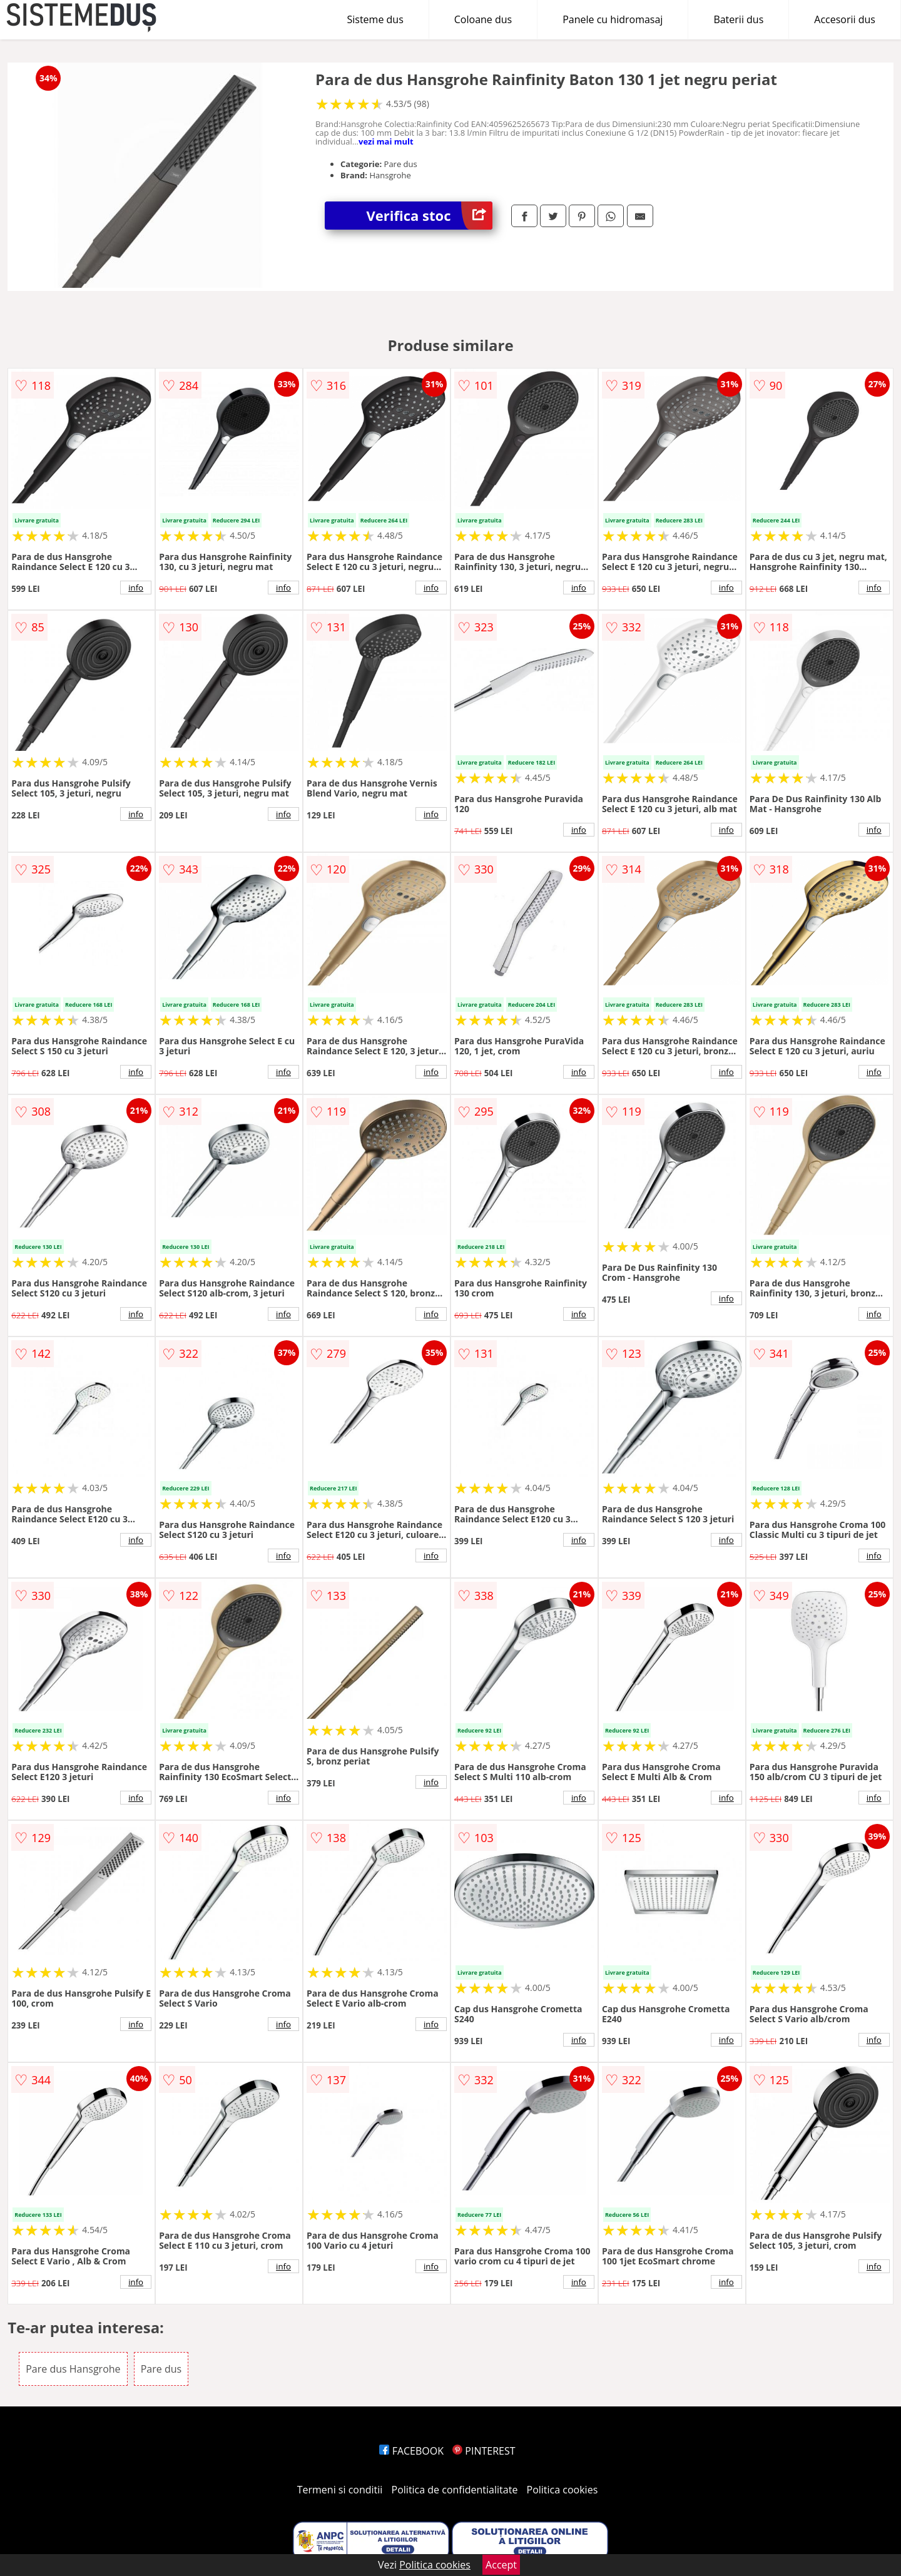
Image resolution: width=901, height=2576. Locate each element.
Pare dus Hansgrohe (73, 2369)
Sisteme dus (375, 19)
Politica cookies (562, 2490)
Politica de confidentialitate (455, 2490)
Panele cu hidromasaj (612, 19)
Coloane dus (483, 19)
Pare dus (161, 2369)
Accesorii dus (844, 19)
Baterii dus (738, 19)
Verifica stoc (429, 215)
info (135, 587)
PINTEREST (483, 2451)
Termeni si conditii (340, 2490)
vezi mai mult (386, 141)
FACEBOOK (411, 2451)
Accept (501, 2565)
